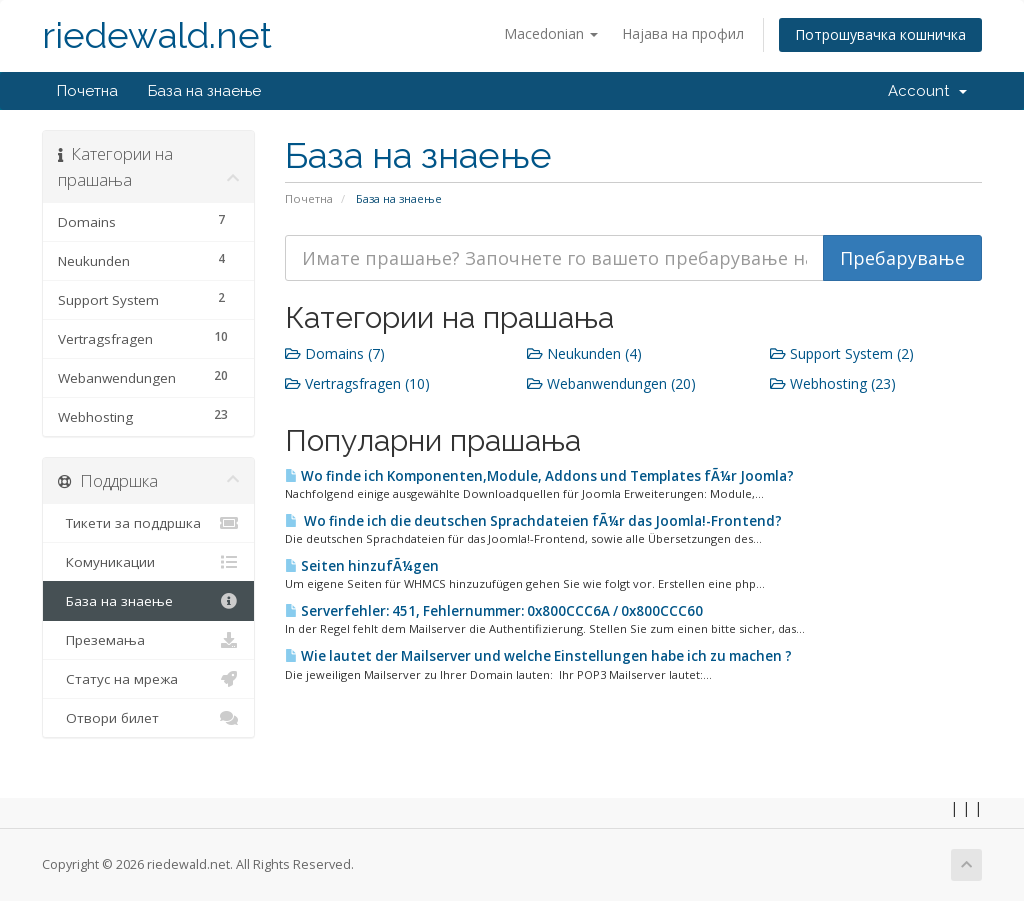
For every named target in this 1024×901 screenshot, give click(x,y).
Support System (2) (842, 353)
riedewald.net (157, 35)
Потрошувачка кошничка (880, 34)
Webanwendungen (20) (611, 383)
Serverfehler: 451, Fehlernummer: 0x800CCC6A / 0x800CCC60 (494, 611)
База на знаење (204, 91)
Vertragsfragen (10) (357, 383)
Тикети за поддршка (148, 523)
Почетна (87, 91)
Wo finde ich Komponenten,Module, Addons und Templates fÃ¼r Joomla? (539, 476)
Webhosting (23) (833, 383)
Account (927, 91)
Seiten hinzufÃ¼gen (362, 566)
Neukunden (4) (584, 353)
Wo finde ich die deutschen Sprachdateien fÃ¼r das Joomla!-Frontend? (533, 521)
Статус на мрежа (148, 679)
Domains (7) (335, 353)
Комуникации (148, 562)
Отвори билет (148, 718)
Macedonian (551, 33)
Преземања (148, 640)
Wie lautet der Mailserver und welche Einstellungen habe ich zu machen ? (538, 656)
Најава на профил (683, 33)
